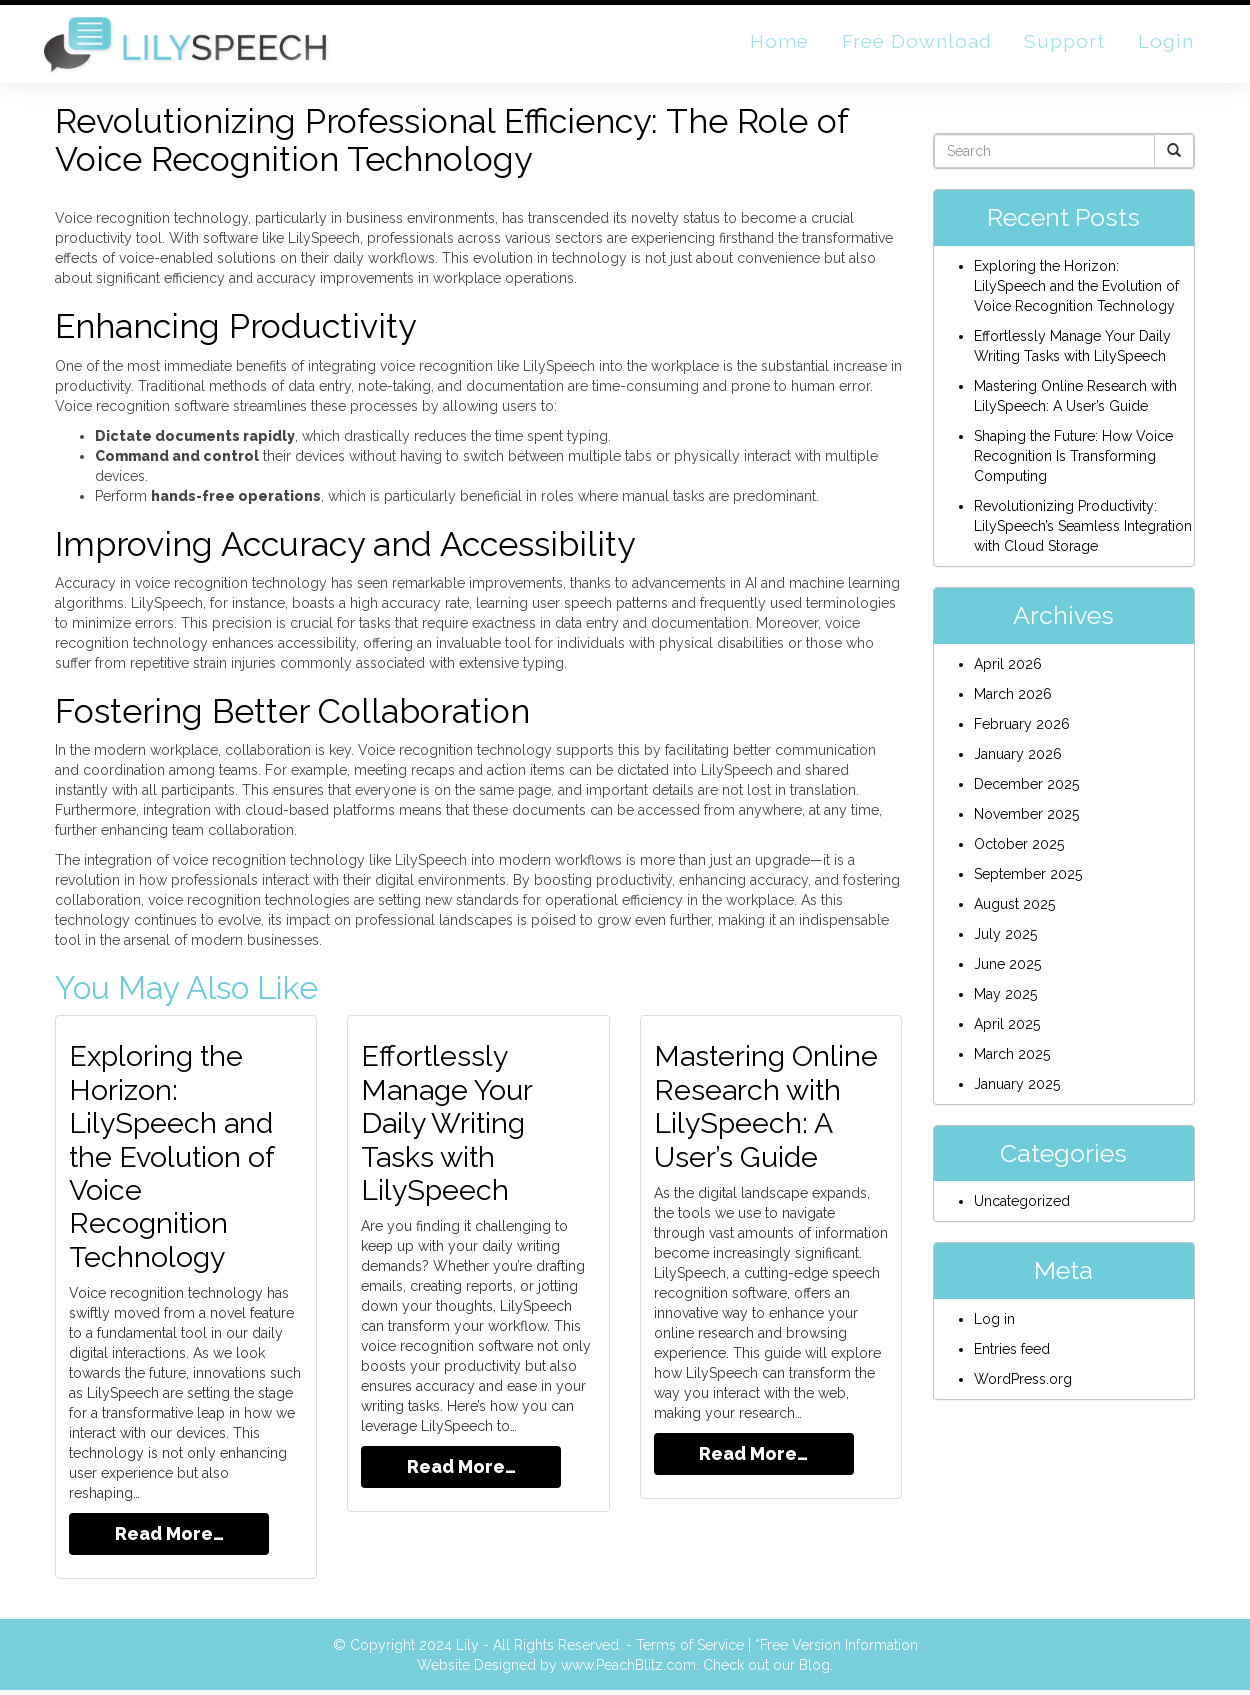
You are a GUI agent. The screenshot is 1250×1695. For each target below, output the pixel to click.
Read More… (169, 1538)
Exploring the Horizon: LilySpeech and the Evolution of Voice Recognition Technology (176, 1162)
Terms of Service (690, 1650)
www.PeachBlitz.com (628, 1670)
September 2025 (1028, 881)
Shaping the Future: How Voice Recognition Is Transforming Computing (1073, 464)
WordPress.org (1023, 1387)
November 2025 (1026, 821)
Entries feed (1012, 1357)
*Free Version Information (836, 1650)
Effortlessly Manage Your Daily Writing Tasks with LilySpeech (450, 1129)
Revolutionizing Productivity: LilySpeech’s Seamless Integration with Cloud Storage (1083, 534)
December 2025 (1026, 791)
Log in (994, 1327)
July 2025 (1005, 941)
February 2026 (1022, 731)
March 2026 (1013, 701)
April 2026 (1008, 671)
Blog (814, 1670)
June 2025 (1007, 971)
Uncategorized (1022, 1209)
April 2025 (1007, 1031)
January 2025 (1017, 1091)
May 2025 (1005, 1001)
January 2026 (1018, 761)
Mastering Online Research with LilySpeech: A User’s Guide (771, 1113)
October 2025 (1019, 851)
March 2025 (1012, 1061)
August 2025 (1014, 911)
